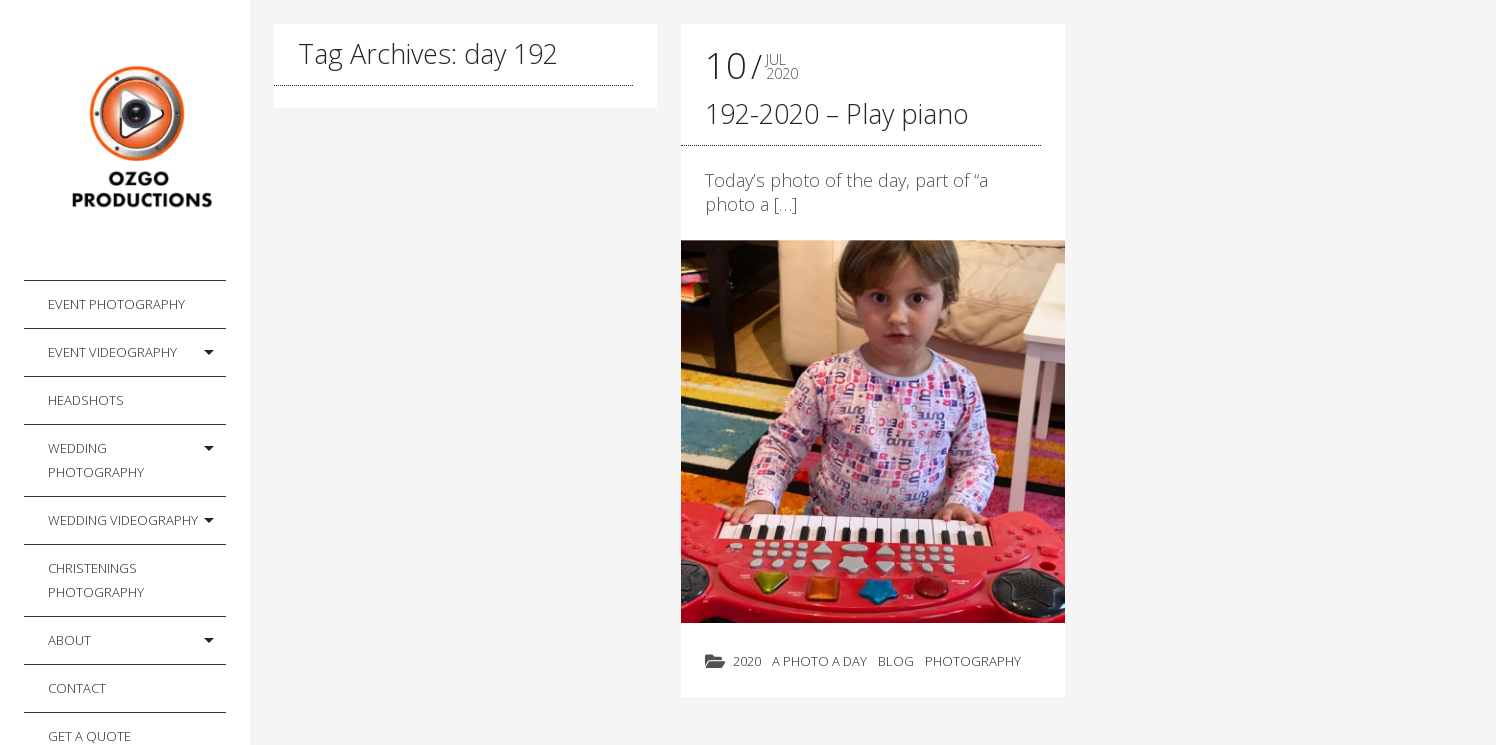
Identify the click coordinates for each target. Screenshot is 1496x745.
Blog (896, 661)
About (69, 640)
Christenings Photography (96, 580)
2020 (747, 661)
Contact (77, 688)
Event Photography (116, 304)
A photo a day (819, 661)
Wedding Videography (123, 520)
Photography (973, 661)
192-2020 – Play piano (837, 113)
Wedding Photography (96, 460)
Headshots (86, 400)
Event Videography (112, 352)
